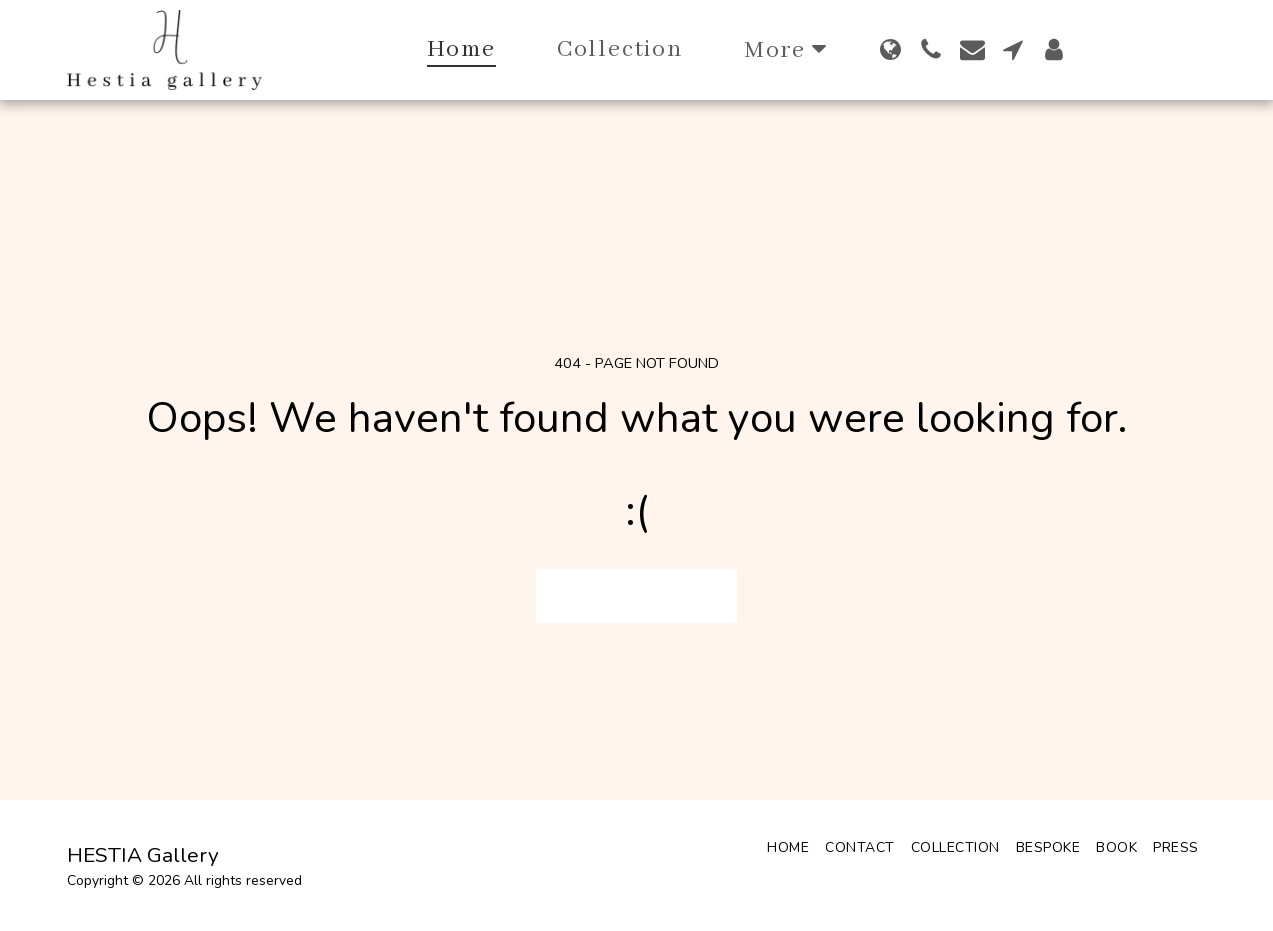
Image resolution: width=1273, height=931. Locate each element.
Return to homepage (637, 595)
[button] (931, 49)
